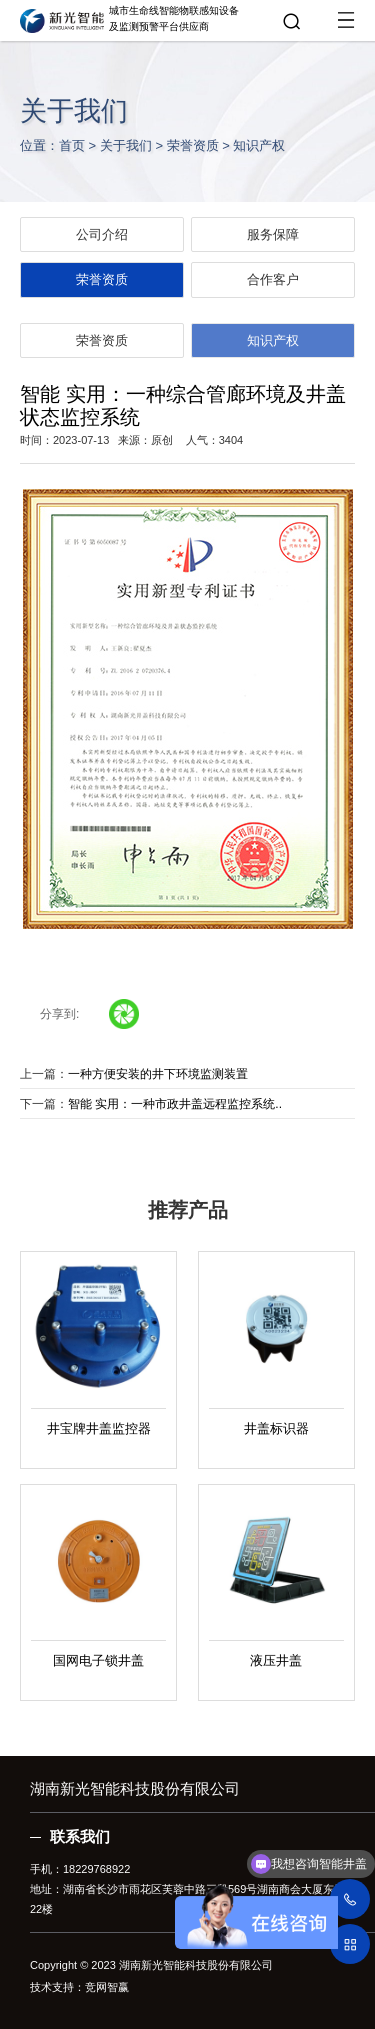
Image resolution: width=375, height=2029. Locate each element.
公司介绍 (102, 234)
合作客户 (273, 279)
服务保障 (273, 234)
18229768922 (96, 1869)
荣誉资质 (193, 145)
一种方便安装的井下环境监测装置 (158, 1074)
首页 (72, 145)
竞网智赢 (107, 1987)
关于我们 (126, 145)
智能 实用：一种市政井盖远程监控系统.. (175, 1104)
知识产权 (259, 145)
